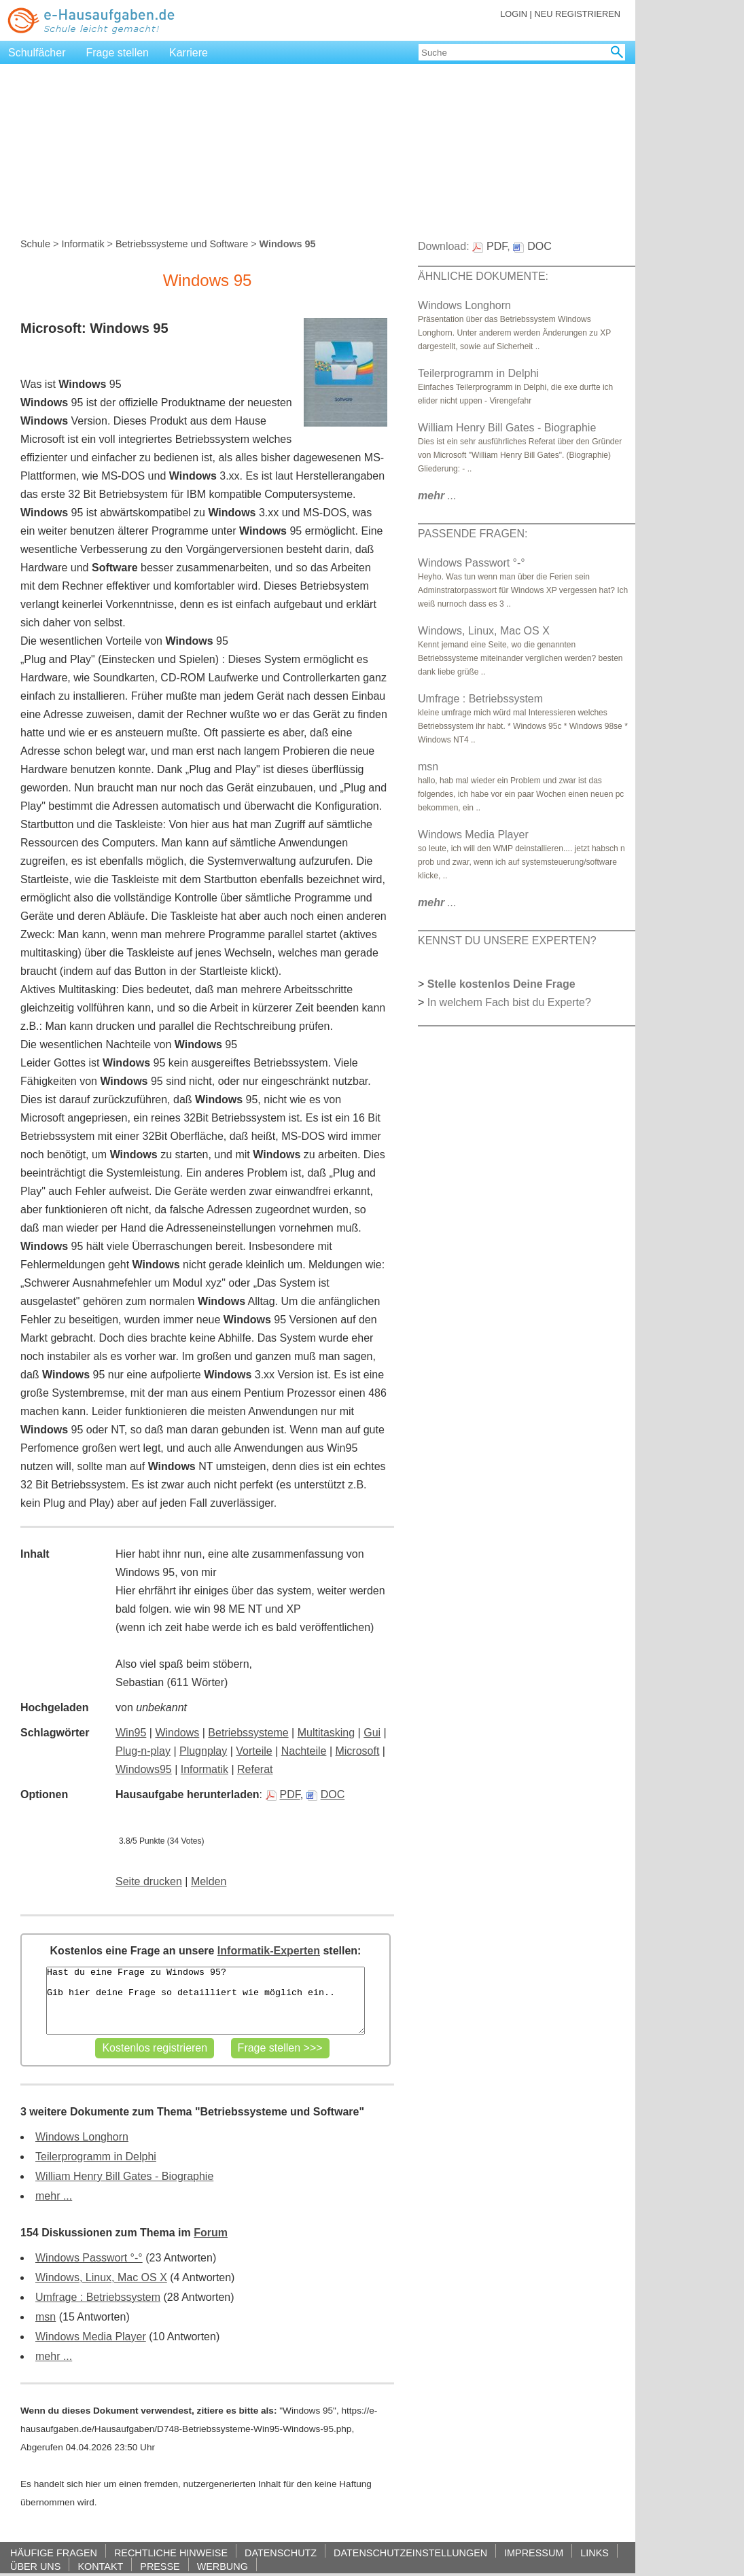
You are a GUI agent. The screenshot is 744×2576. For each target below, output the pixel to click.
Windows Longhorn (81, 2137)
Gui (372, 1732)
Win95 (131, 1732)
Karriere (188, 52)
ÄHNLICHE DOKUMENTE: (483, 276)
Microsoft (357, 1751)
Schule (35, 243)
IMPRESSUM (533, 2552)
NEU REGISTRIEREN (577, 14)
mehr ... (53, 2196)
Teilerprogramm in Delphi (95, 2156)
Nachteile (304, 1751)
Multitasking (326, 1732)
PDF (283, 1794)
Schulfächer (37, 52)
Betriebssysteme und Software (182, 243)
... (437, 495)
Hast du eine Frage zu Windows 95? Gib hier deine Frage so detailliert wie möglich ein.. (205, 2001)
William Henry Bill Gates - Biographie (124, 2176)
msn (45, 2317)
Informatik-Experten (268, 1950)
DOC (325, 1794)
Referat (254, 1769)
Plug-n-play (143, 1751)
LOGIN (513, 14)
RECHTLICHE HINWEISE (171, 2552)
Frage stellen (117, 52)
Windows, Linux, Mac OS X (101, 2277)
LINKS (594, 2552)
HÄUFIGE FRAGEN (53, 2552)
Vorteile (254, 1751)
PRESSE (159, 2566)
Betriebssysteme (248, 1732)
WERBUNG (222, 2566)
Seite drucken (149, 1881)
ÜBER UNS (35, 2566)
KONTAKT (100, 2566)
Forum (211, 2232)
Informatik (82, 243)
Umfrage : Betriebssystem (97, 2297)
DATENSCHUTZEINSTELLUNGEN (410, 2552)
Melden (208, 1881)
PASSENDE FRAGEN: (473, 533)
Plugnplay (203, 1751)
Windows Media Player (90, 2336)
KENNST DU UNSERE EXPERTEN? (507, 940)
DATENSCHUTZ (281, 2552)
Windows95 (144, 1769)
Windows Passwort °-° (89, 2258)
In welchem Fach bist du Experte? (509, 1002)
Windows (177, 1732)
